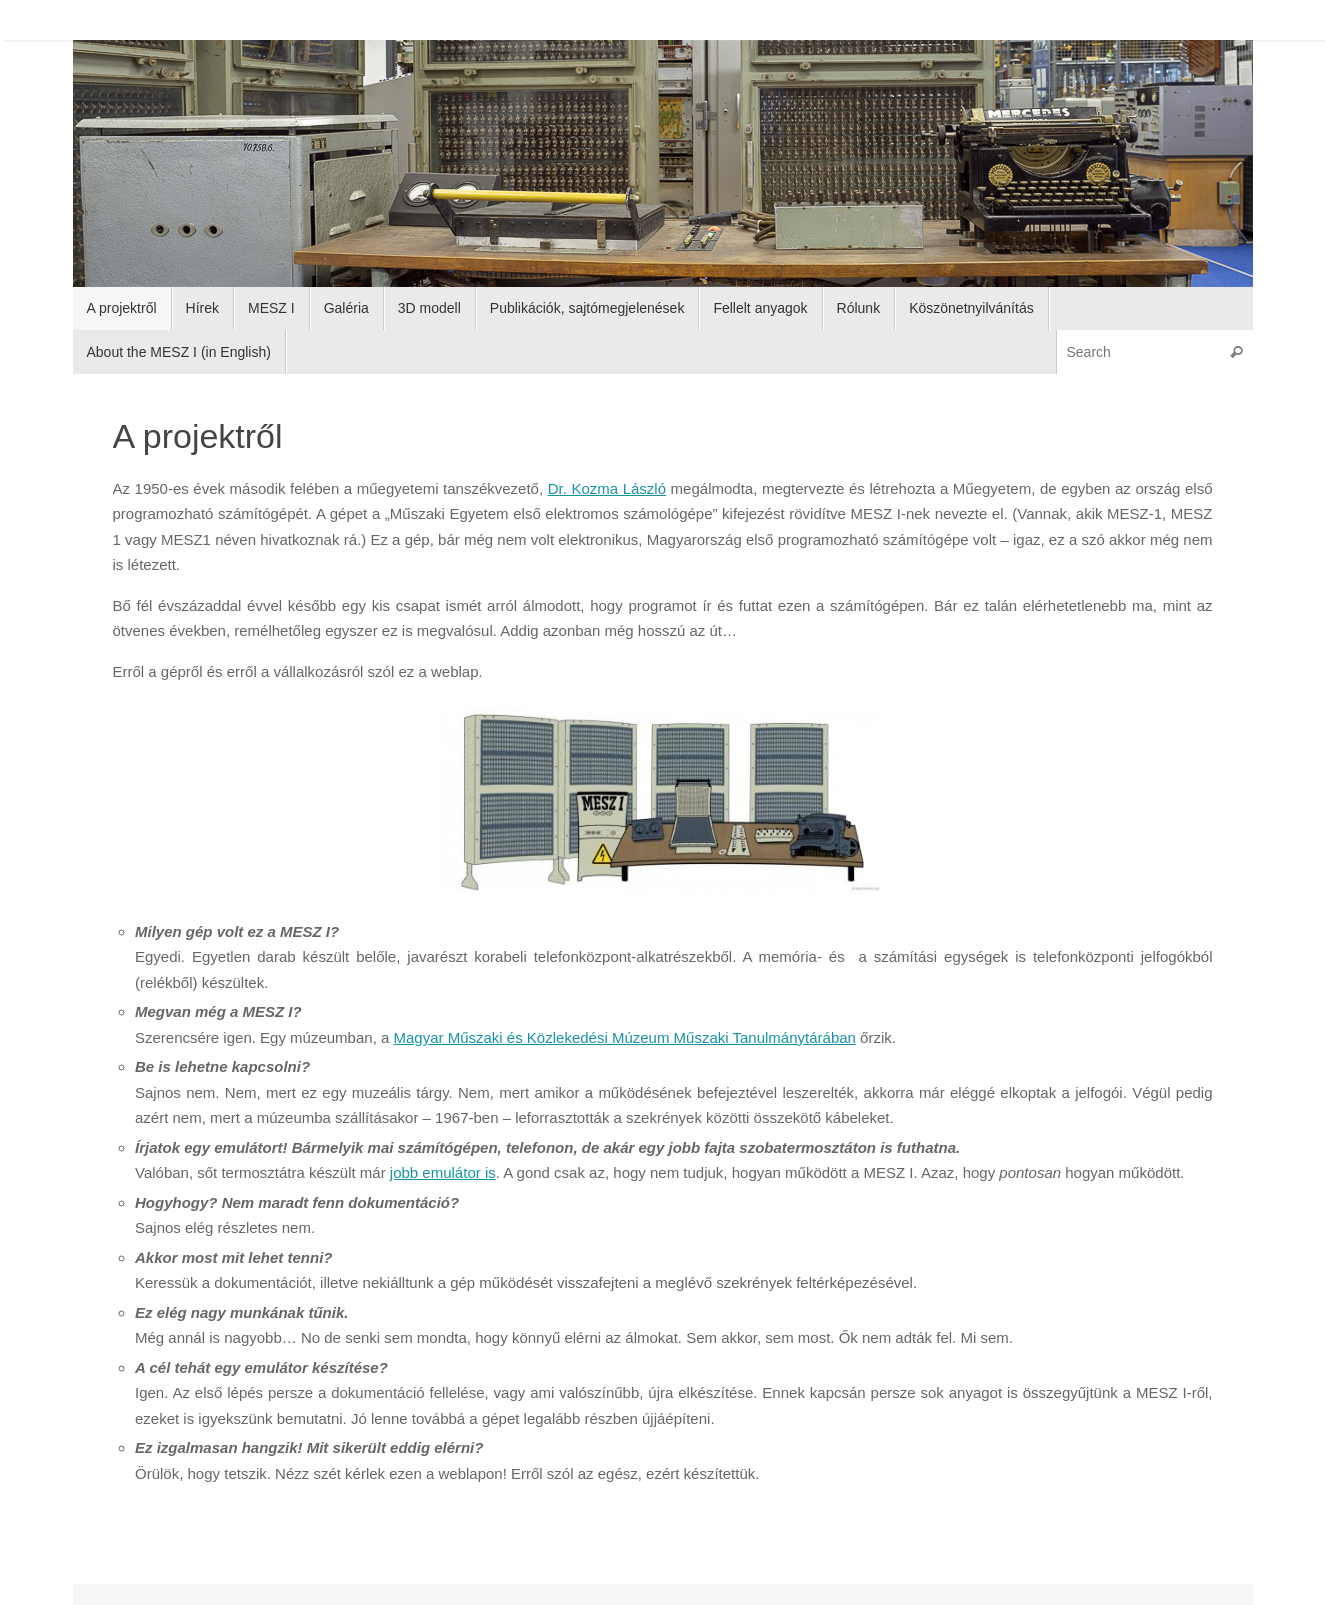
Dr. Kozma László (607, 488)
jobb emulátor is (443, 1172)
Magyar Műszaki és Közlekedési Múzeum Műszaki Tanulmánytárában (624, 1037)
